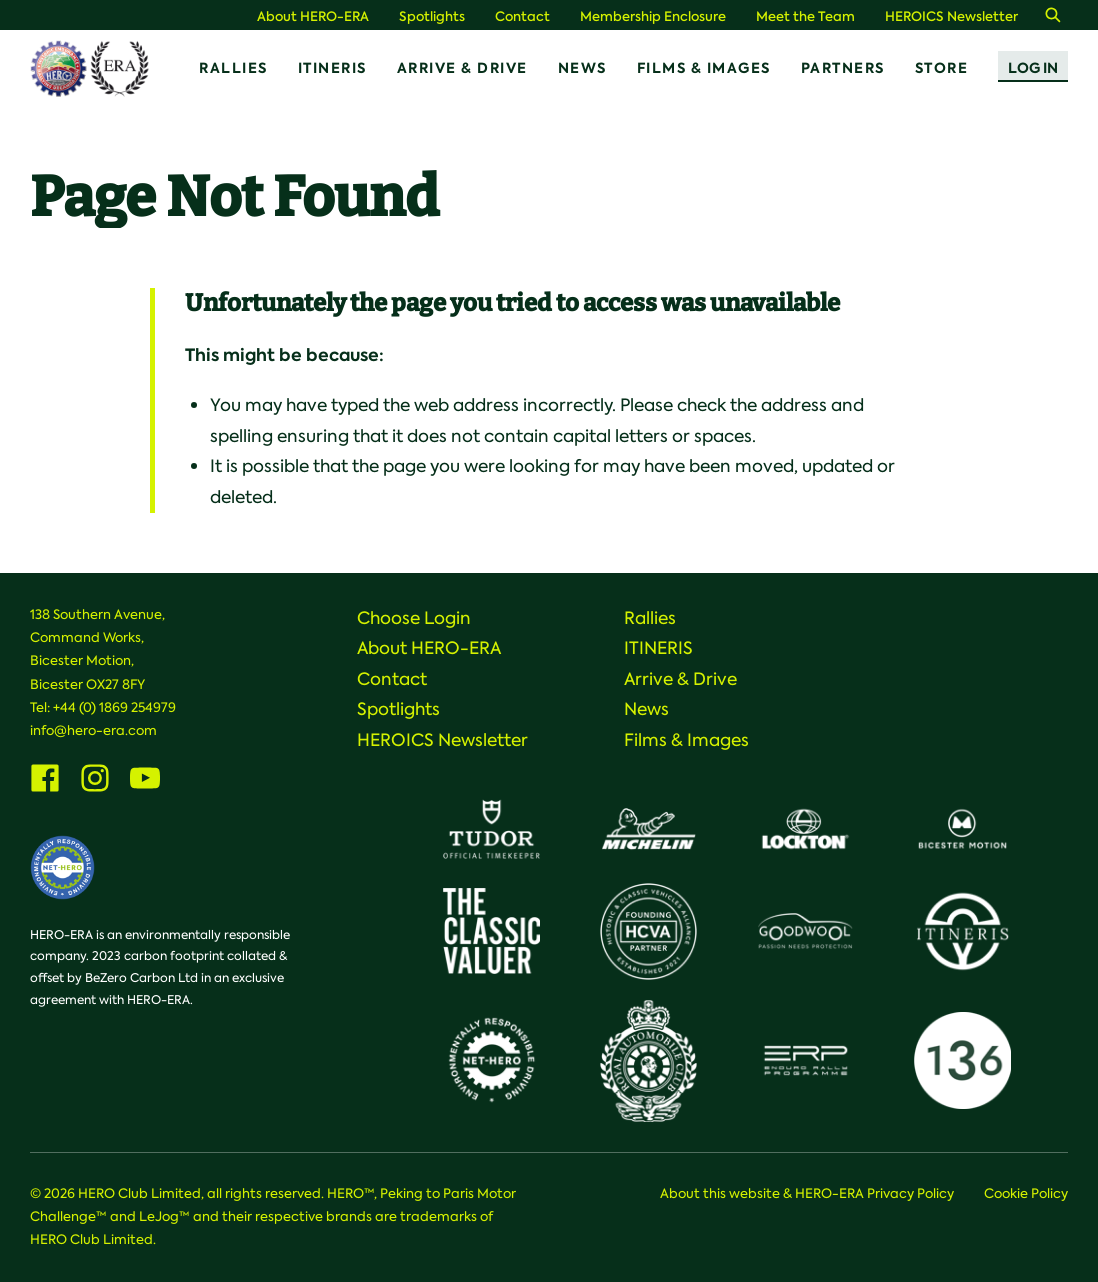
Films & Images (704, 68)
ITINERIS (332, 68)
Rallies (233, 68)
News (582, 68)
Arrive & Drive (462, 68)
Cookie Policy (1026, 1193)
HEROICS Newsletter (951, 16)
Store (942, 68)
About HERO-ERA (313, 16)
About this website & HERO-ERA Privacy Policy (807, 1193)
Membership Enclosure (653, 16)
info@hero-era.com (93, 730)
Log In (1033, 68)
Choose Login (414, 618)
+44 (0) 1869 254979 (114, 707)
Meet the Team (805, 16)
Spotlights (432, 16)
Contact (522, 16)
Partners (843, 68)
